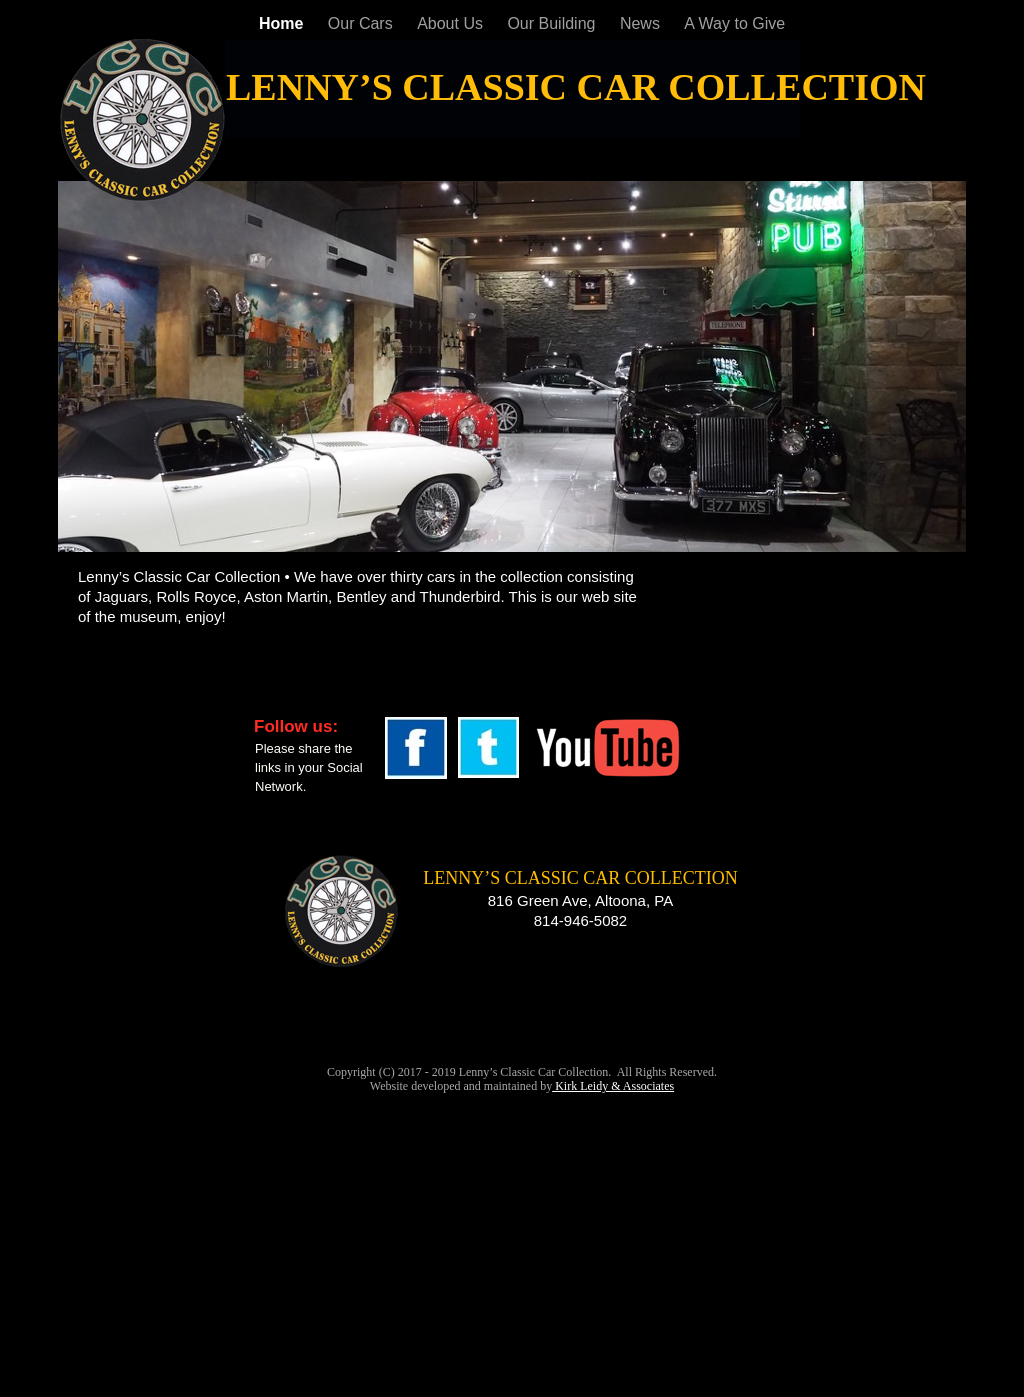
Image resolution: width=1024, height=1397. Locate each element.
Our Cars (362, 23)
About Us (452, 23)
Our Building (553, 23)
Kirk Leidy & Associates (613, 1086)
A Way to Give (734, 23)
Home (283, 23)
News (642, 23)
